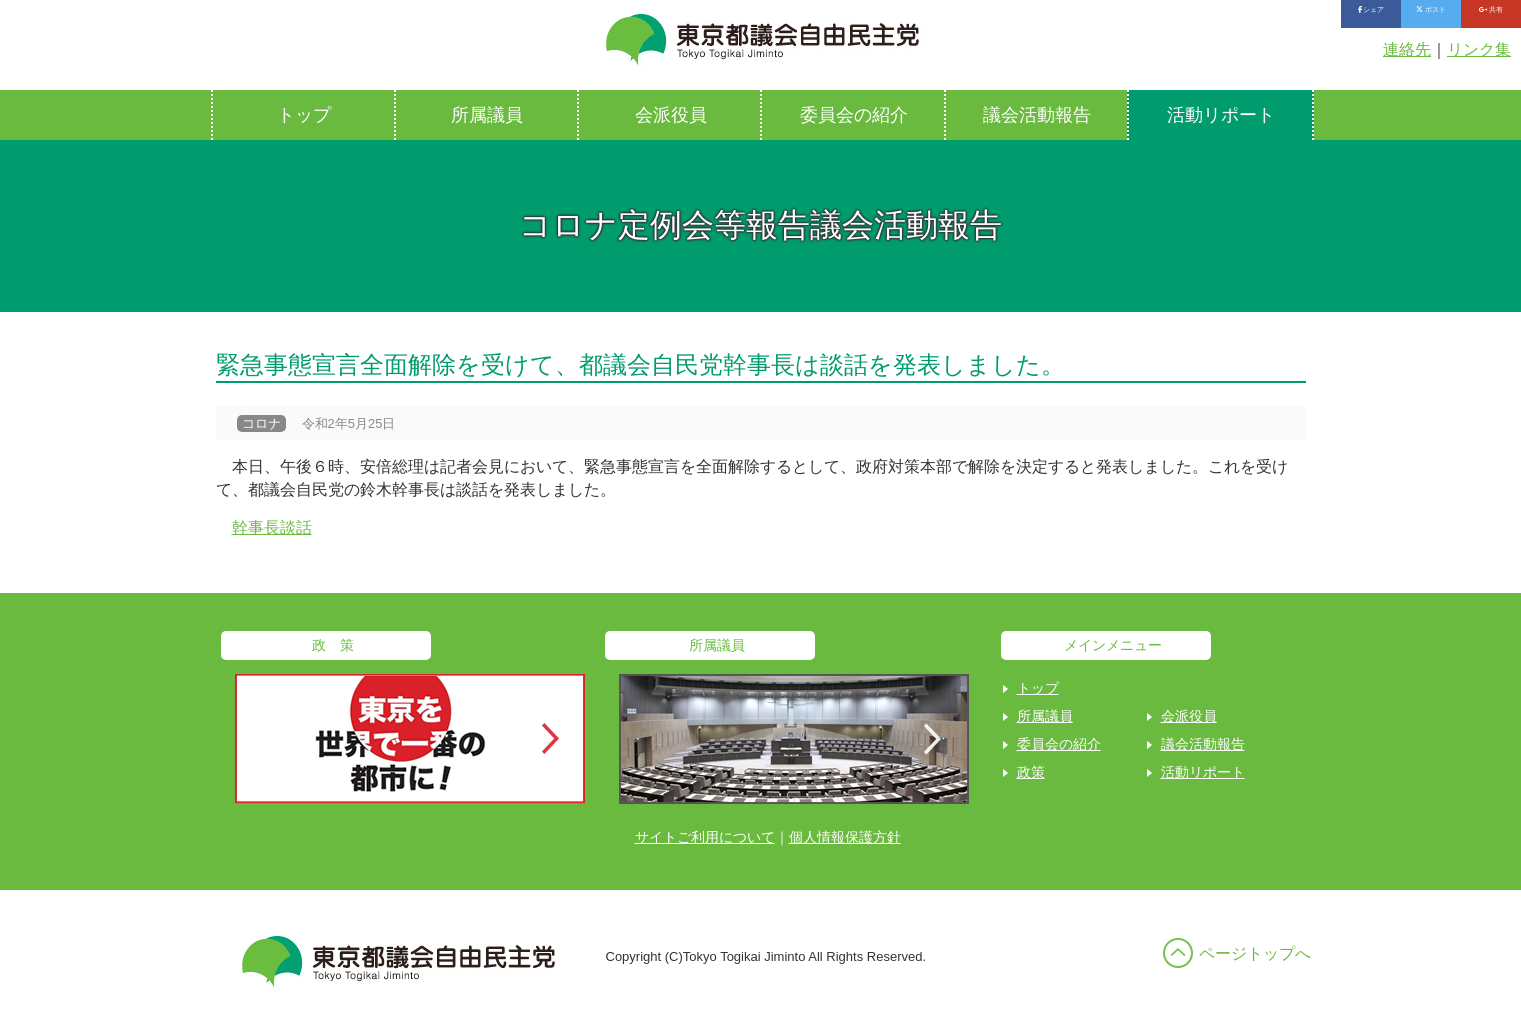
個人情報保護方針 (845, 837)
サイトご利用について (705, 837)
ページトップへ (1255, 953)
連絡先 (1407, 49)
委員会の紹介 (854, 115)
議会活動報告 (1037, 115)
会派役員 (671, 115)
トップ (304, 115)
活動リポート (1221, 115)
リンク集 (1479, 49)
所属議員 (487, 115)
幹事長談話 (272, 527)
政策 (1031, 772)
